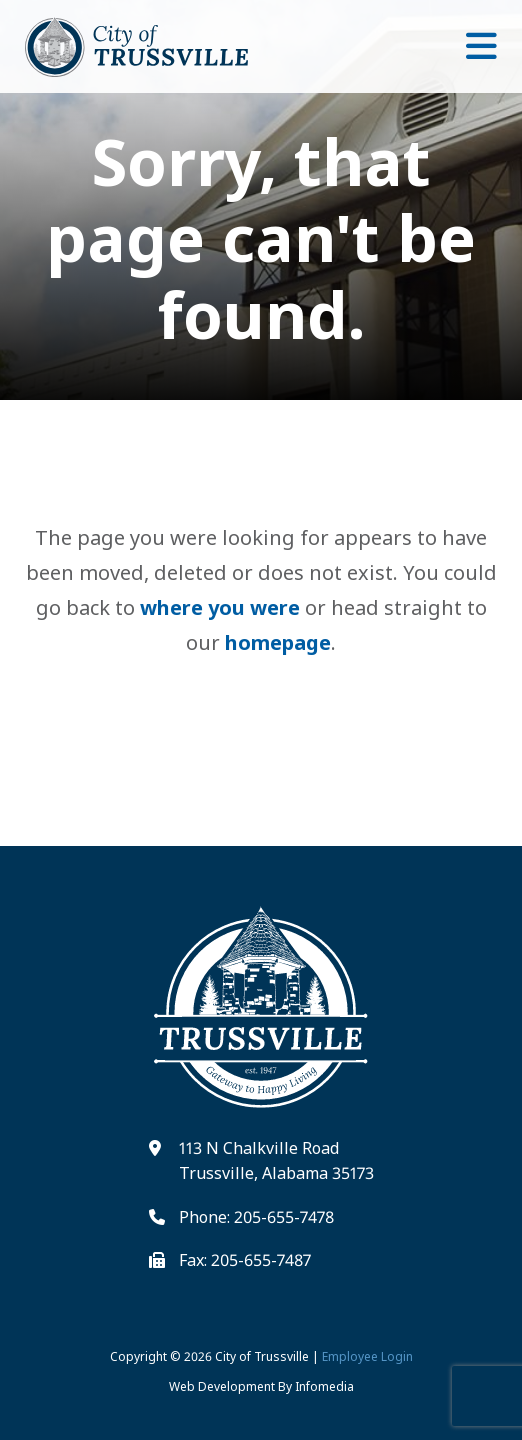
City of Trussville (262, 1356)
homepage (278, 642)
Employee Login (367, 1356)
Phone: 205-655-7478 (256, 1217)
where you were (220, 607)
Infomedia (324, 1386)
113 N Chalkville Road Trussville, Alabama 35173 (276, 1161)
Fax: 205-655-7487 (245, 1260)
